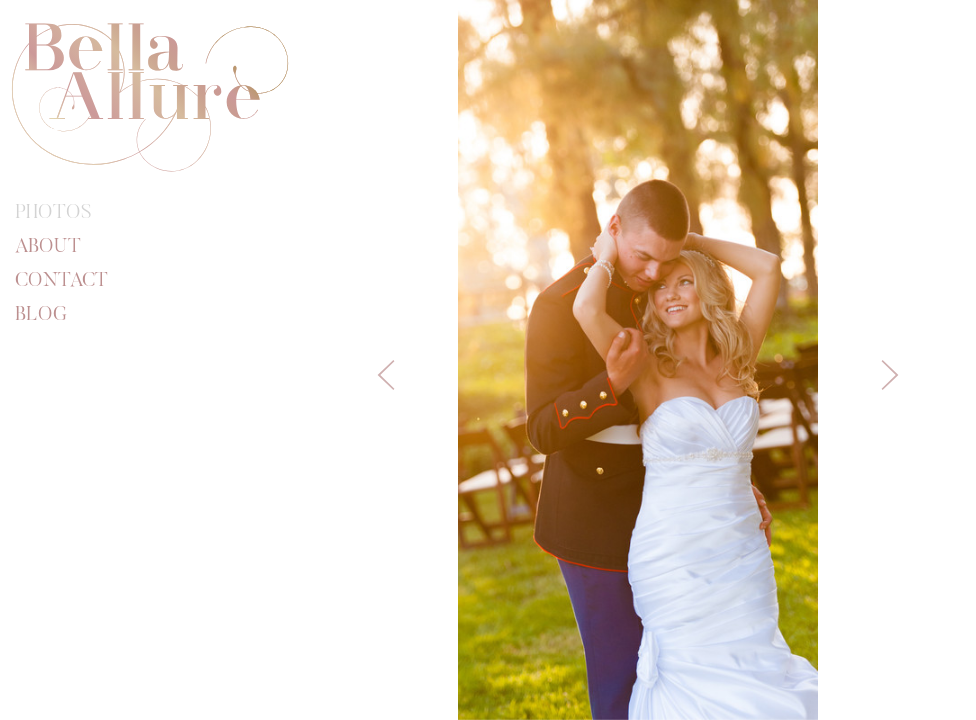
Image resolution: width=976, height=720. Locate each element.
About (48, 247)
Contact (61, 281)
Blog (41, 315)
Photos (53, 213)
